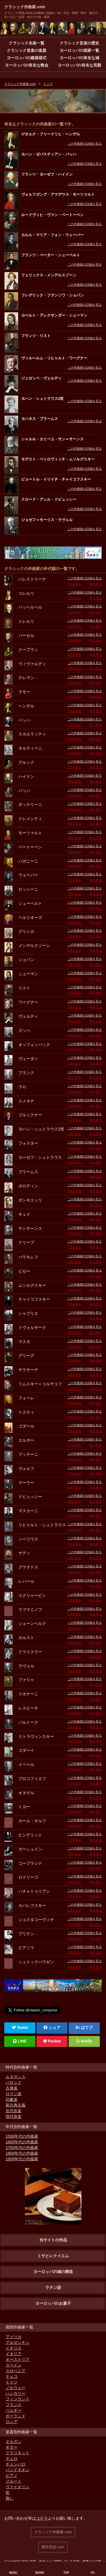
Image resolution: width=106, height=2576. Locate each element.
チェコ (12, 2376)
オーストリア (17, 2359)
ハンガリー (15, 2393)
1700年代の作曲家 (22, 2147)
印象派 (12, 2099)
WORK (39, 2572)
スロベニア (15, 2370)
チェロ (12, 2458)
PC (93, 2572)
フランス (13, 2404)
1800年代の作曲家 (22, 2153)
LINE (20, 2041)
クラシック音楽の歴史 (79, 43)
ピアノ (12, 2475)
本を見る (95, 584)
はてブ (87, 2027)
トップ (48, 84)
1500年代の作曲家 (22, 2136)
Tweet (20, 2027)
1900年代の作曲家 (22, 2159)
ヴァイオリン (17, 2487)
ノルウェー (15, 2387)
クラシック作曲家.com (24, 7)
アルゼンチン (17, 2342)
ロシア (12, 2421)
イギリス (13, 2348)
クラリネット (17, 2453)
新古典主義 (15, 2105)
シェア (52, 2027)
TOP (66, 2572)
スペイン (13, 2365)
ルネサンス (15, 2077)
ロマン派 (13, 2093)
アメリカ (13, 2336)
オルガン (13, 2441)
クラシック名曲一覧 (26, 43)
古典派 (12, 2088)
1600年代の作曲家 (22, 2142)
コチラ (42, 2518)
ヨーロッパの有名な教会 (26, 65)
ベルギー (13, 2410)
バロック (13, 2082)
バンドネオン (17, 2470)
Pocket (52, 2041)
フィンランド (17, 2399)
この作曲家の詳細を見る (85, 143)
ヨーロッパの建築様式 (26, 58)
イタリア (13, 2353)
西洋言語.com (53, 2547)
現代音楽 (13, 2116)
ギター (12, 2447)
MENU (13, 2572)
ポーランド (15, 2416)
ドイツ (12, 2382)
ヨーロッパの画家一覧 (79, 50)
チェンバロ (15, 2464)
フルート (13, 2481)
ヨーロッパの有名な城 (79, 58)
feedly (84, 2041)
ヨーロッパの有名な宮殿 (79, 65)
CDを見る (74, 584)
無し (10, 2498)
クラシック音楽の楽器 (26, 50)
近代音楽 (13, 2110)
